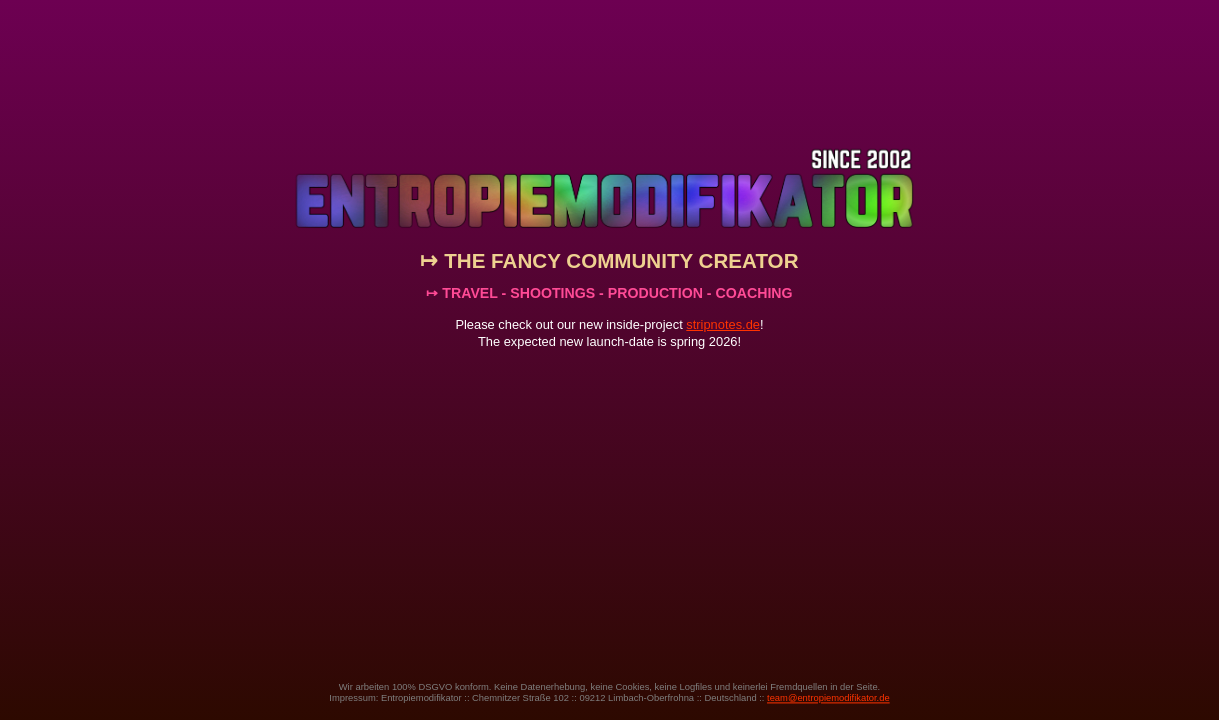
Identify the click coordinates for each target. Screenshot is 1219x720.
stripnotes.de (723, 324)
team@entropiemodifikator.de (828, 697)
